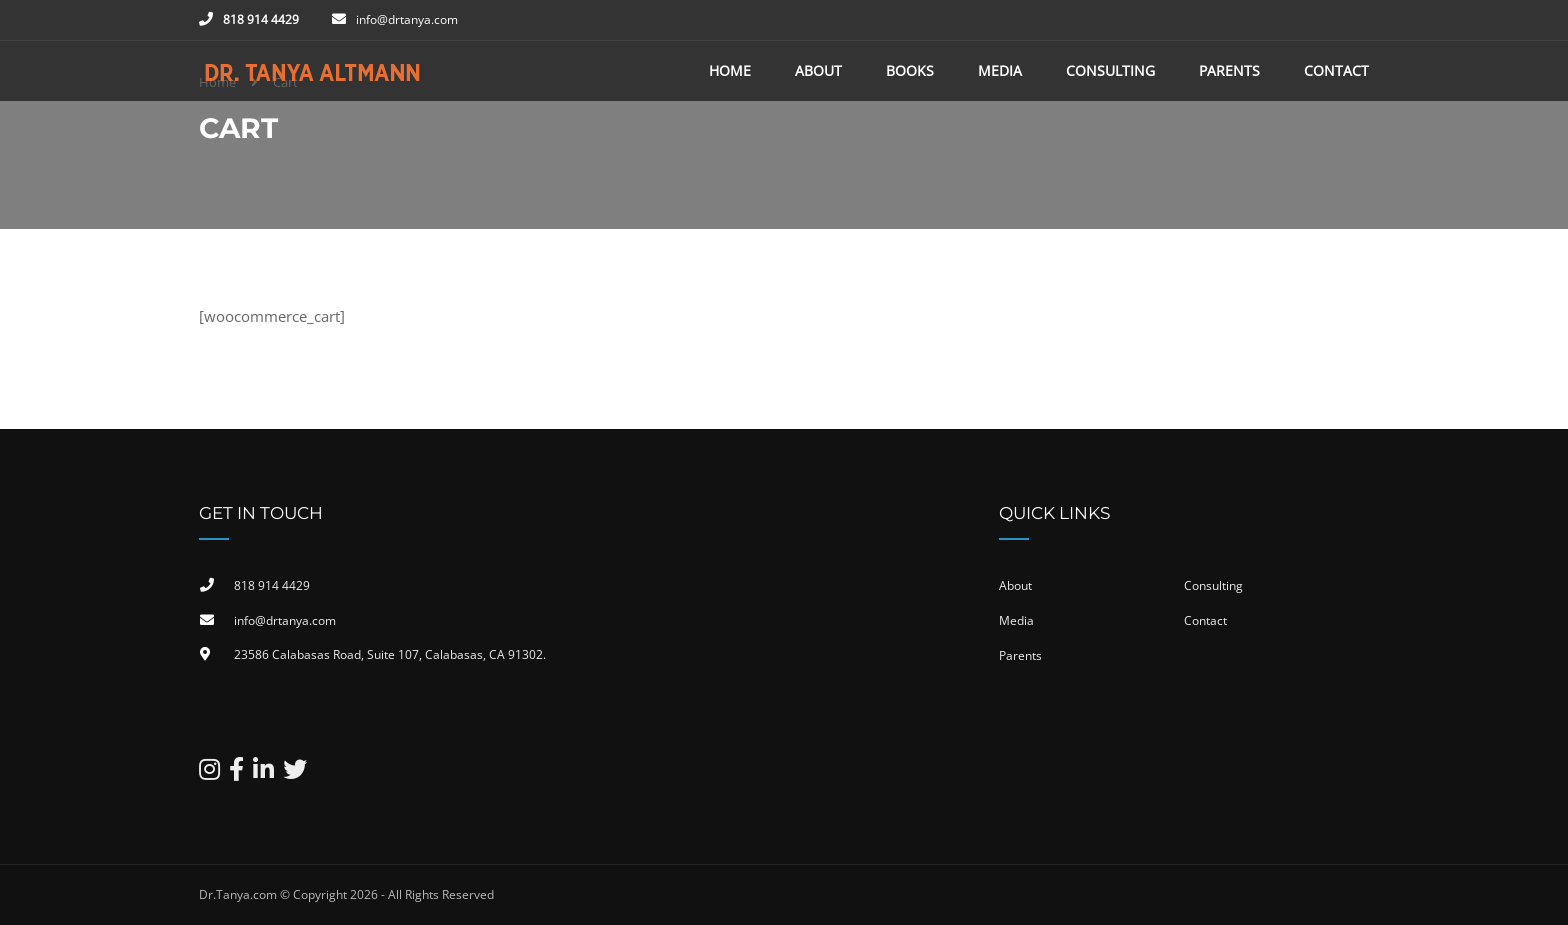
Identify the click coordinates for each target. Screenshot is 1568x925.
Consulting (1110, 70)
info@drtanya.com (407, 19)
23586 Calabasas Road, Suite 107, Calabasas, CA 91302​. (390, 654)
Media (1000, 70)
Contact (1336, 70)
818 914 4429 (261, 19)
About (818, 70)
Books (910, 70)
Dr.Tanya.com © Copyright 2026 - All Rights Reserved (346, 894)
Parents (1229, 70)
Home (730, 70)
